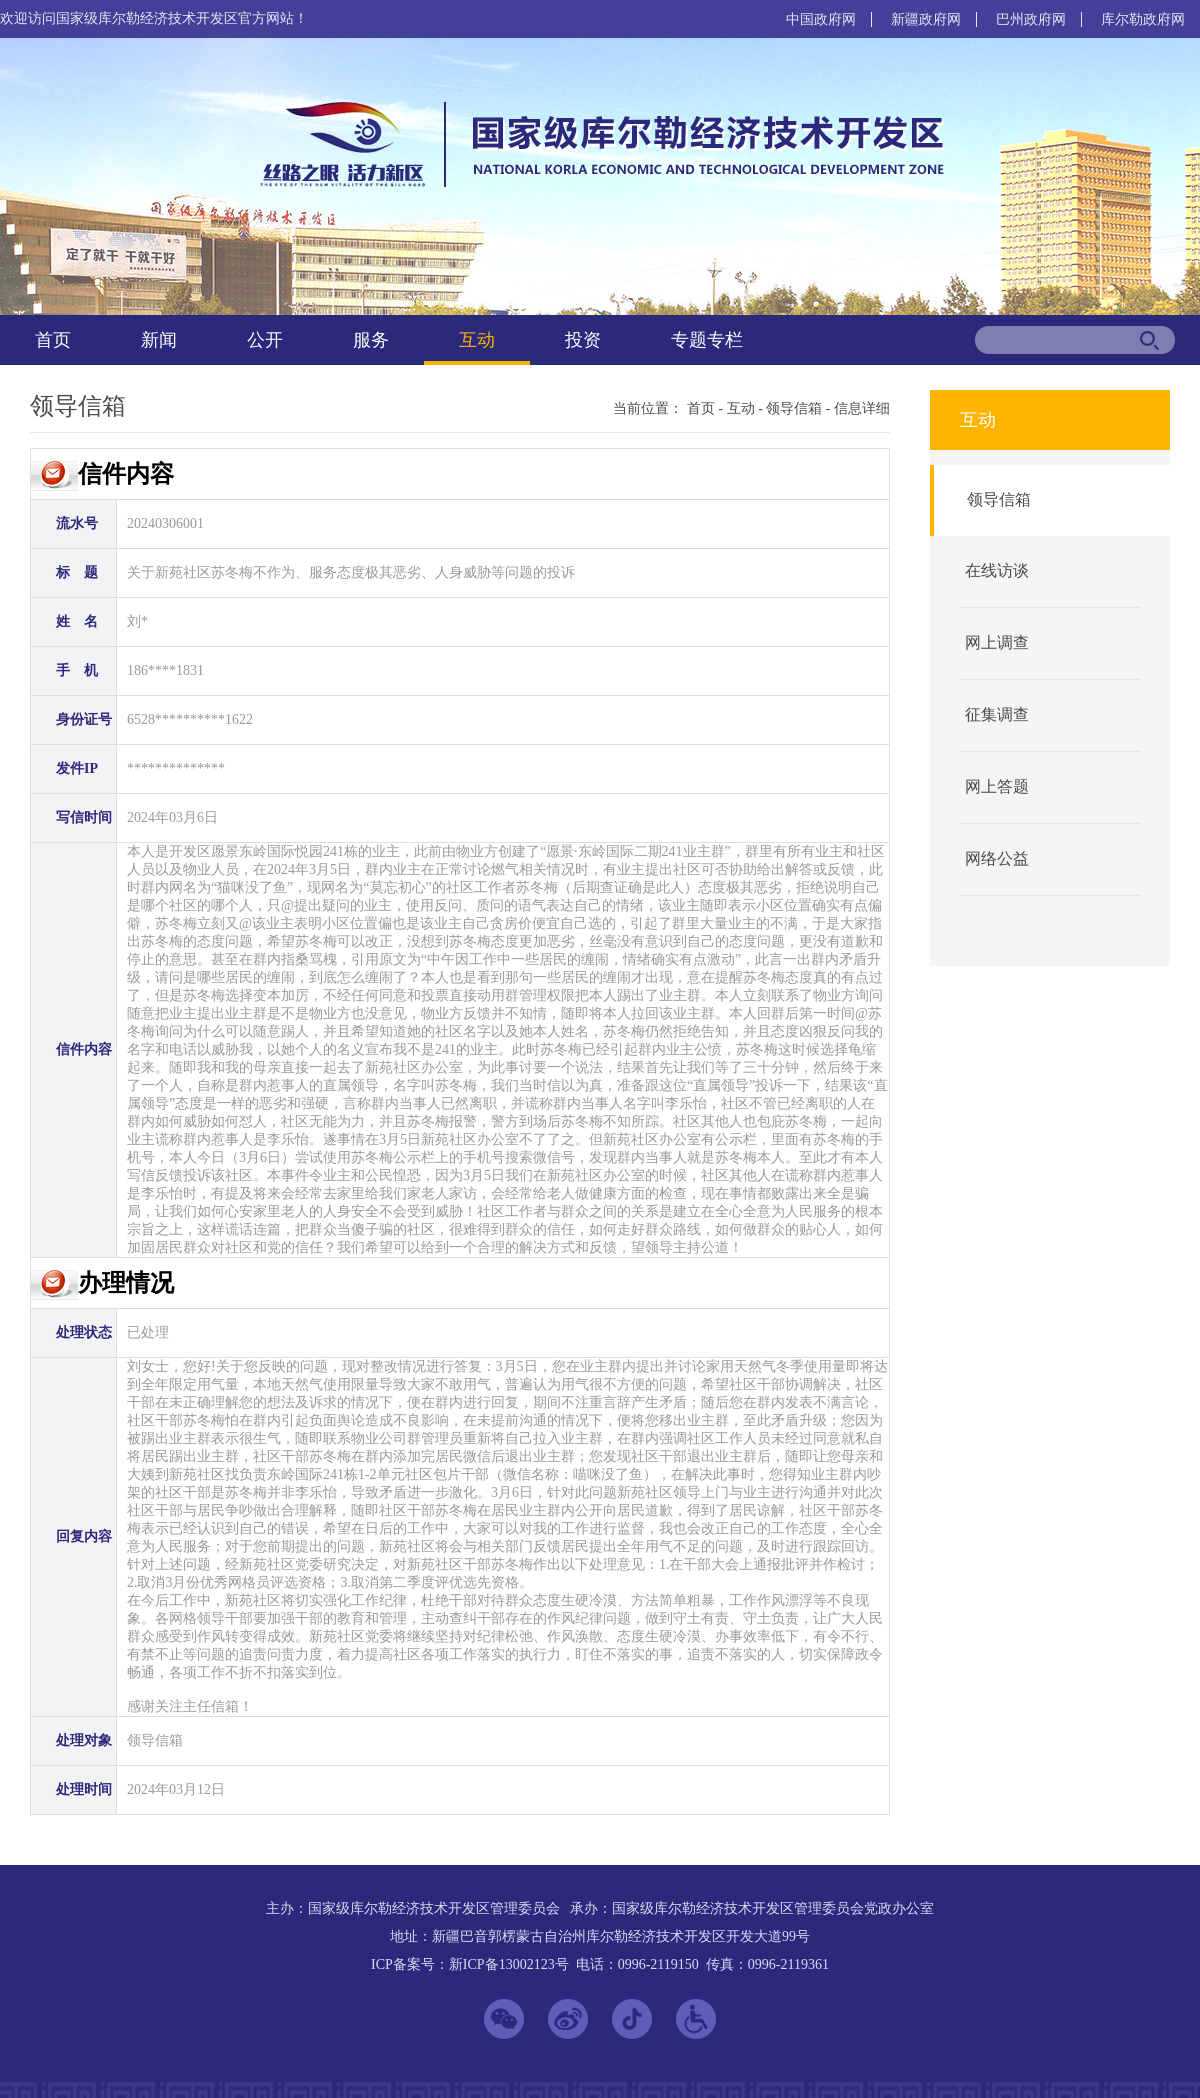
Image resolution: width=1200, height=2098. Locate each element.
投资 (583, 340)
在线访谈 (997, 570)
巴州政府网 (1031, 19)
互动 (477, 340)
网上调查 (997, 642)
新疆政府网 (926, 19)
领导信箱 (794, 408)
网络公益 (997, 858)
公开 (265, 340)
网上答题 (997, 786)
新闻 (159, 340)
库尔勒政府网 (1143, 19)
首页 (53, 340)
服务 (371, 340)
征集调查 (997, 714)
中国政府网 (821, 19)
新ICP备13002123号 (509, 1964)
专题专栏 (707, 340)
